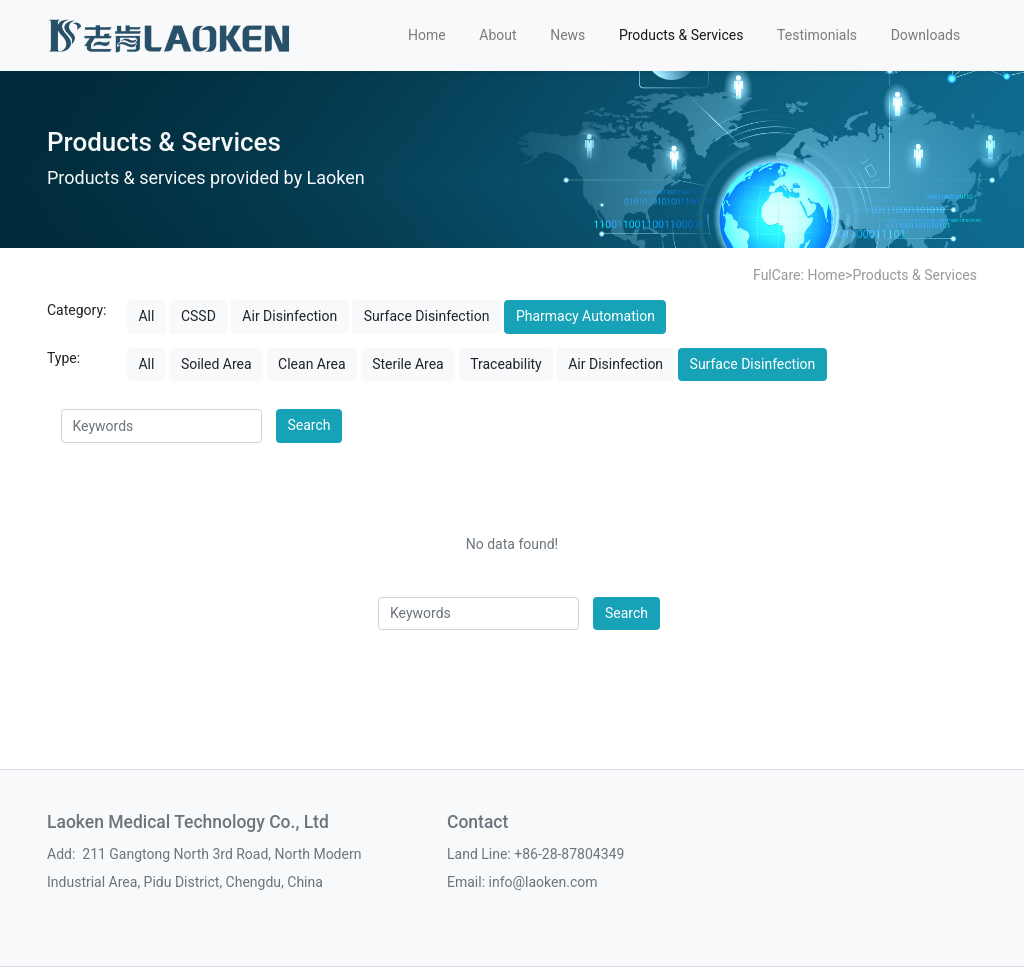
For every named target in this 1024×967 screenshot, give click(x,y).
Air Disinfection (289, 316)
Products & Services (681, 35)
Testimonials (817, 35)
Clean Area (312, 364)
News (567, 35)
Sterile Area (408, 364)
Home (427, 35)
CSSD (198, 316)
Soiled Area (216, 364)
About (497, 35)
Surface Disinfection (427, 316)
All (146, 316)
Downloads (926, 35)
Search (309, 425)
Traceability (506, 364)
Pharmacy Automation (585, 316)
